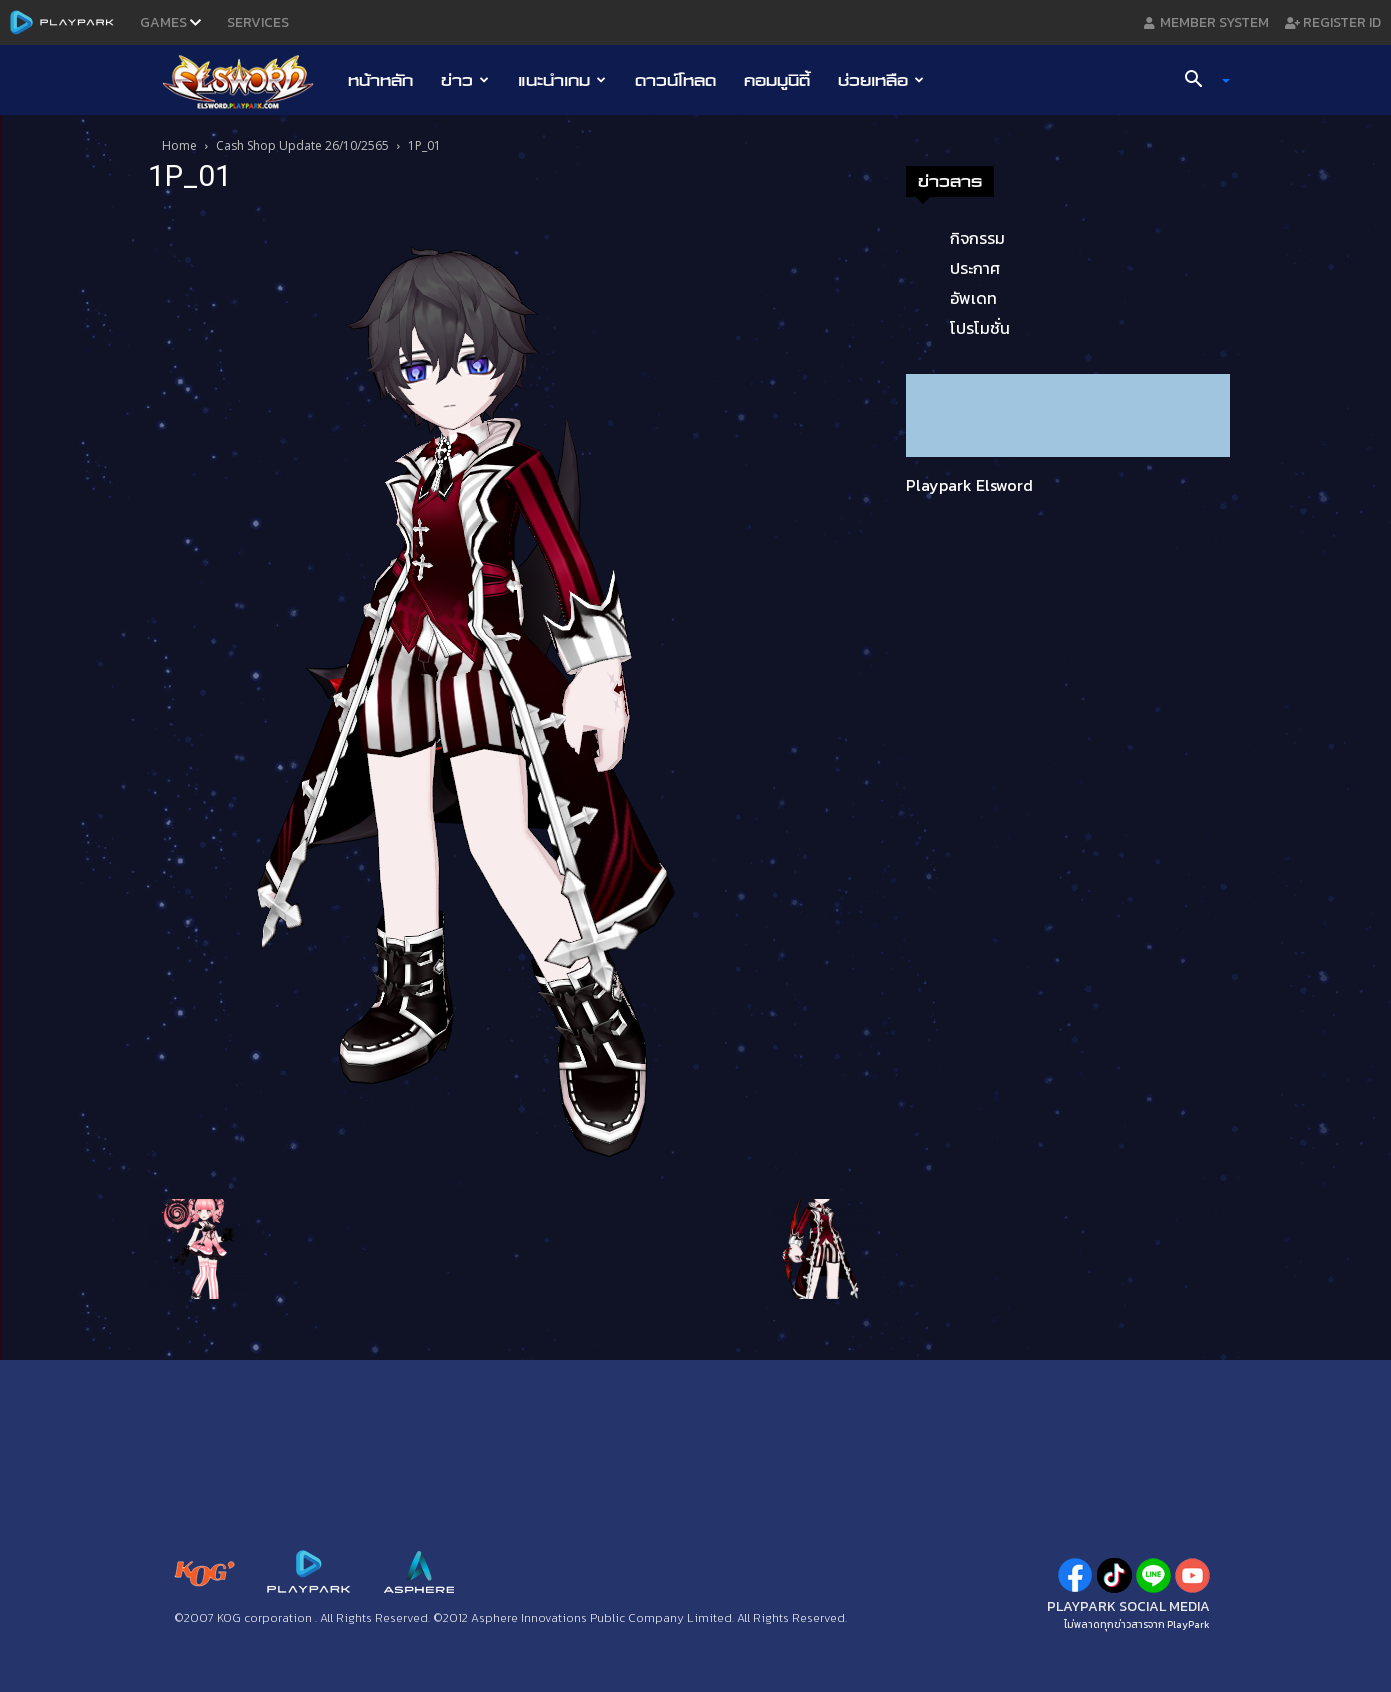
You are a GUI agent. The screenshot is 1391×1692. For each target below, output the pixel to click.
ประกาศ (975, 268)
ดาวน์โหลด (675, 80)
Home (179, 145)
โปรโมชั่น (980, 328)
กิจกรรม (977, 238)
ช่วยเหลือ (881, 80)
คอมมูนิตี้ (777, 80)
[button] (1199, 81)
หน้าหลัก (380, 80)
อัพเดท (973, 298)
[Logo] (248, 81)
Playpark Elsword (969, 485)
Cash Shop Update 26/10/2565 (302, 145)
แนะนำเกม (562, 80)
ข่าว (465, 80)
